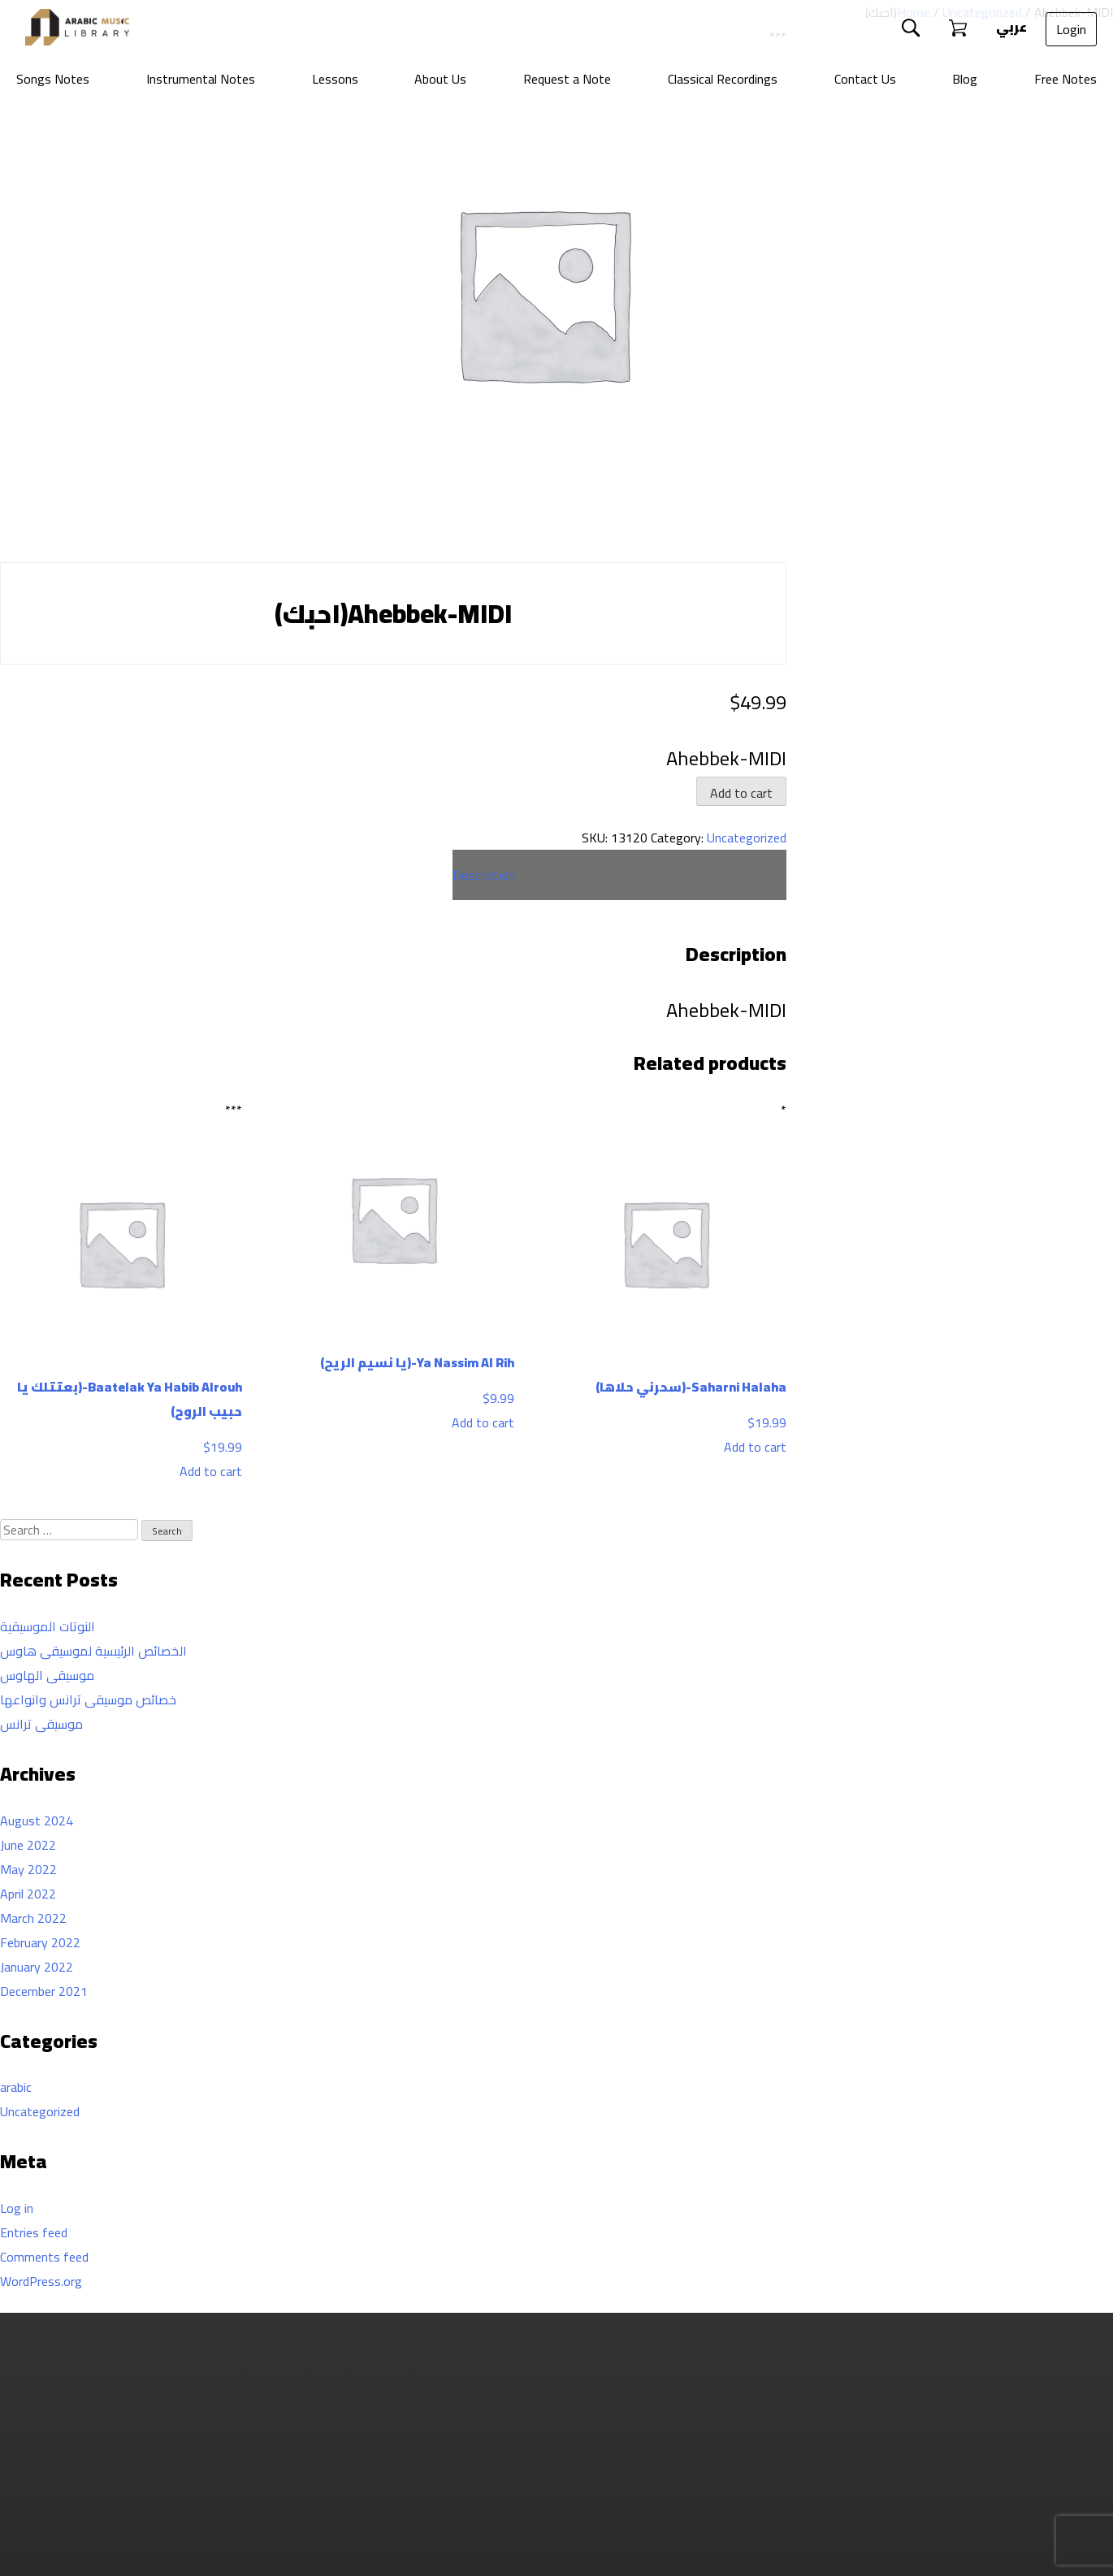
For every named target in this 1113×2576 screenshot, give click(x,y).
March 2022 (33, 1918)
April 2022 (28, 1893)
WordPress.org (41, 2281)
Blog (964, 79)
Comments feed (44, 2257)
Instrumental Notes (200, 79)
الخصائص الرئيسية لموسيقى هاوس (93, 1651)
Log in (16, 2208)
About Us (440, 79)
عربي (1010, 27)
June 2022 (28, 1845)
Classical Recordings (722, 79)
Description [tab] (484, 875)
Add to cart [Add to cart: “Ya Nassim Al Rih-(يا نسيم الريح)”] (483, 1422)
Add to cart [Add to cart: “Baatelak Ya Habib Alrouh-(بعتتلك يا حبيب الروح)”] (211, 1471)
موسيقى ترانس (41, 1724)
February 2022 (40, 1942)
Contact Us (865, 79)
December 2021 (44, 1991)
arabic (16, 2087)
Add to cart (741, 793)
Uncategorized (746, 837)
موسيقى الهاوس (47, 1675)
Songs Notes (52, 79)
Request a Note (567, 79)
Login (1071, 29)
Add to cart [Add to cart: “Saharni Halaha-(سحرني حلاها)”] (755, 1447)
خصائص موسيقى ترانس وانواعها (88, 1699)
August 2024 (36, 1820)
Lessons (335, 79)
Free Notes (1065, 79)
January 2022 (36, 1967)
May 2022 (28, 1869)
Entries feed (33, 2232)
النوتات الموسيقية (47, 1626)
